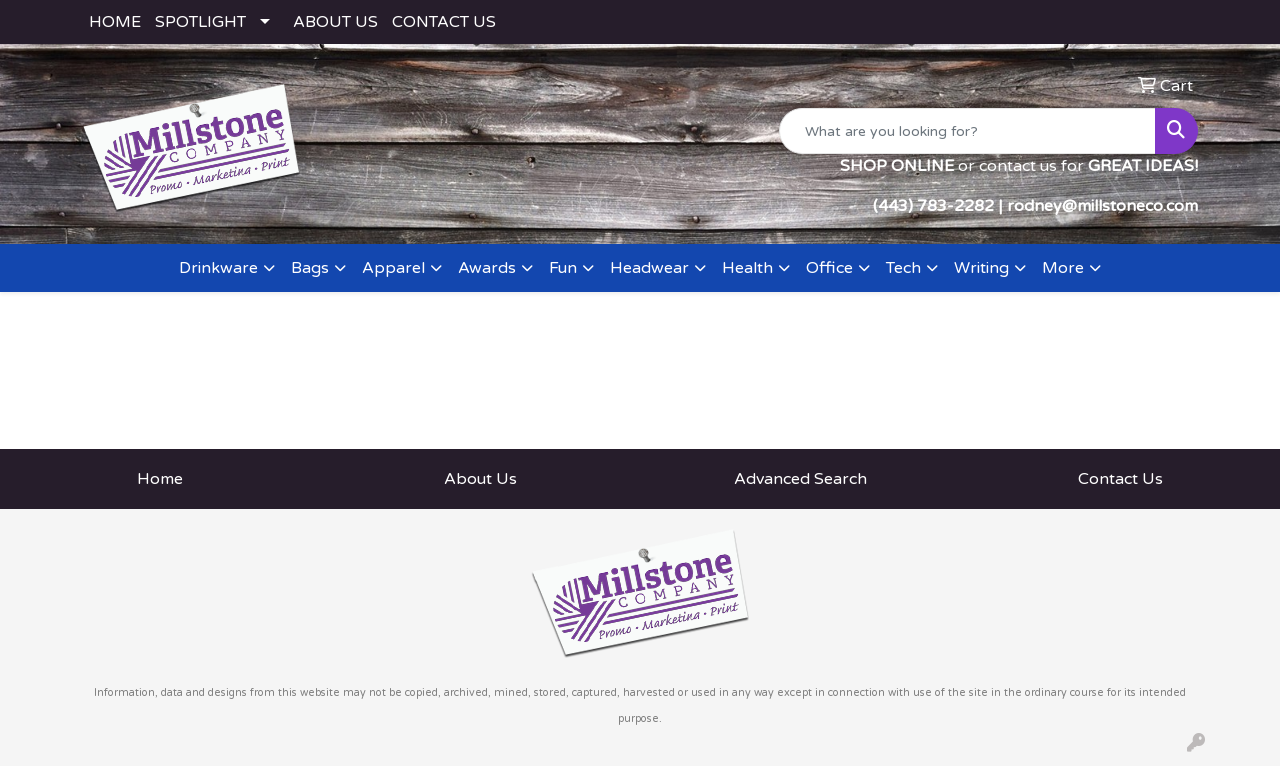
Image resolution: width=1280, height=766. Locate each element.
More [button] (1063, 268)
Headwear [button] (649, 268)
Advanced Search (800, 479)
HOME (115, 22)
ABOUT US (335, 22)
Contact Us (1120, 479)
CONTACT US (444, 22)
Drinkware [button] (218, 268)
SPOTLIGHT (200, 22)
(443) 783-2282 (933, 206)
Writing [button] (981, 268)
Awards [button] (487, 268)
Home (160, 479)
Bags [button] (310, 268)
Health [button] (747, 268)
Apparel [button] (393, 268)
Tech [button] (903, 268)
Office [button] (829, 268)
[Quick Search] (967, 131)
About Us (480, 479)
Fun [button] (563, 268)
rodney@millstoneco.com (1102, 206)
